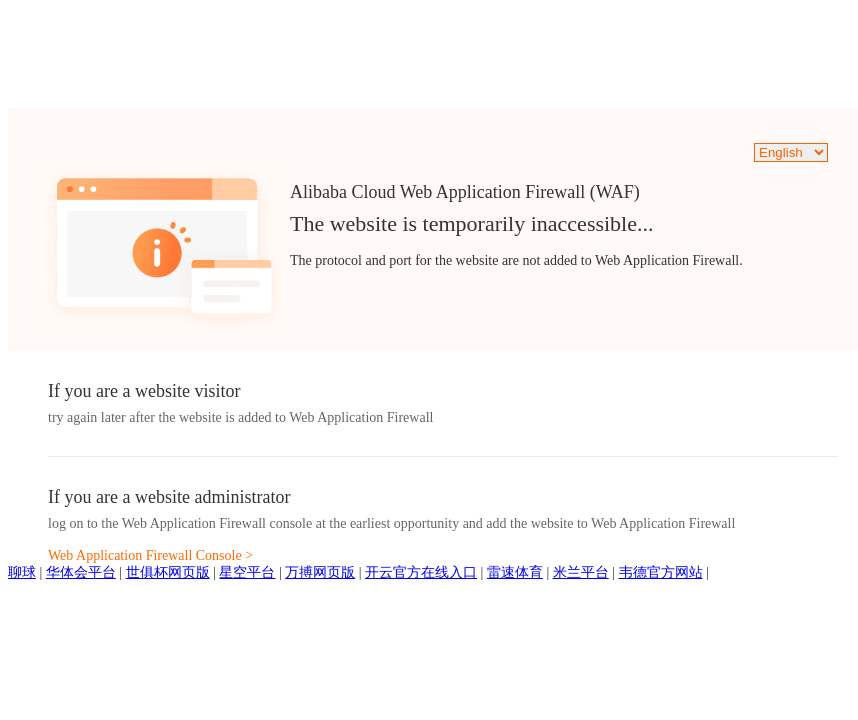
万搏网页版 (320, 572)
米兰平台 (581, 572)
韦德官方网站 (661, 572)
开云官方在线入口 (421, 572)
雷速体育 (515, 572)
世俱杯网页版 (168, 572)
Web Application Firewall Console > (150, 555)
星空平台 (247, 572)
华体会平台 (81, 572)
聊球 (22, 572)
